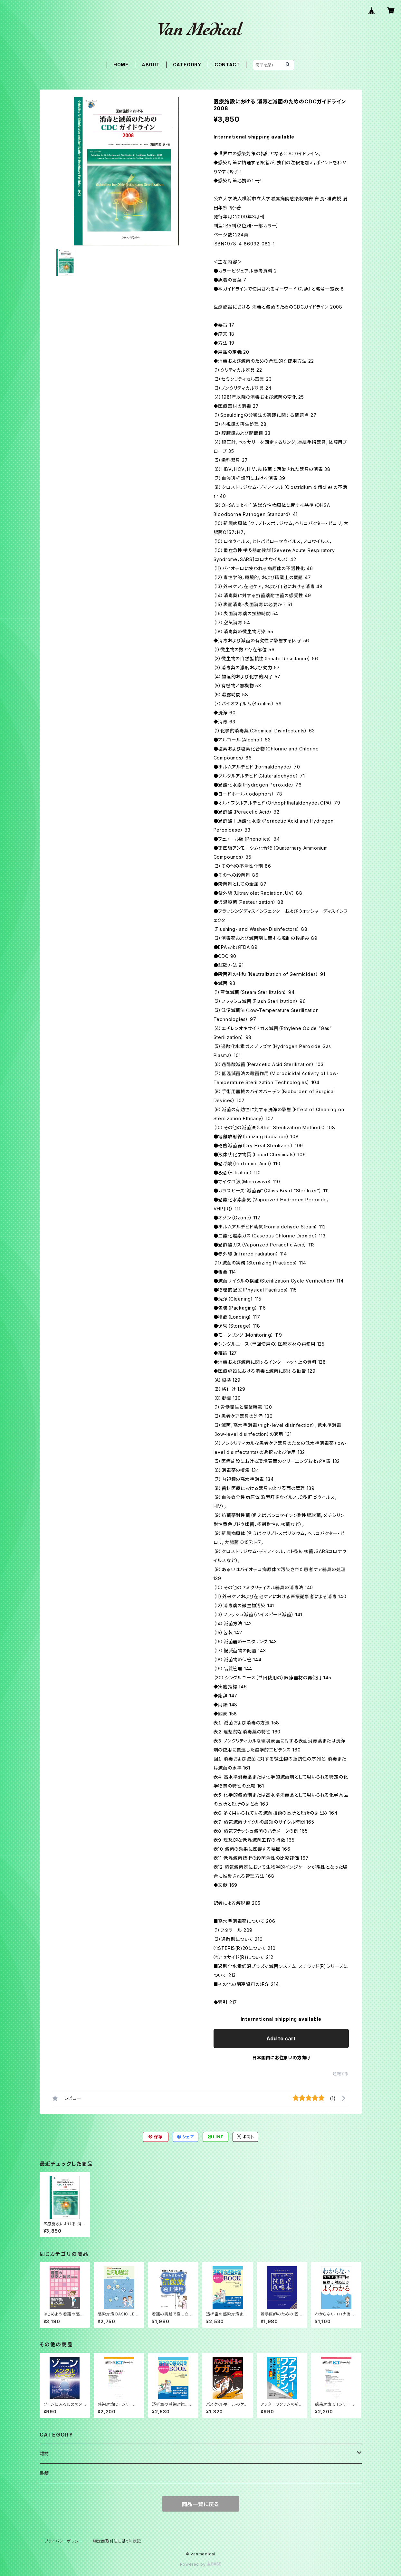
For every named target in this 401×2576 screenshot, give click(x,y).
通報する (340, 2073)
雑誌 (44, 2453)
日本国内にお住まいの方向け (281, 2057)
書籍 (44, 2473)
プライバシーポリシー (64, 2541)
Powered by (200, 2564)
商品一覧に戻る (200, 2504)
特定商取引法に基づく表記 (117, 2541)
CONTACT (227, 64)
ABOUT (151, 64)
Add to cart (281, 2038)
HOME (121, 64)
